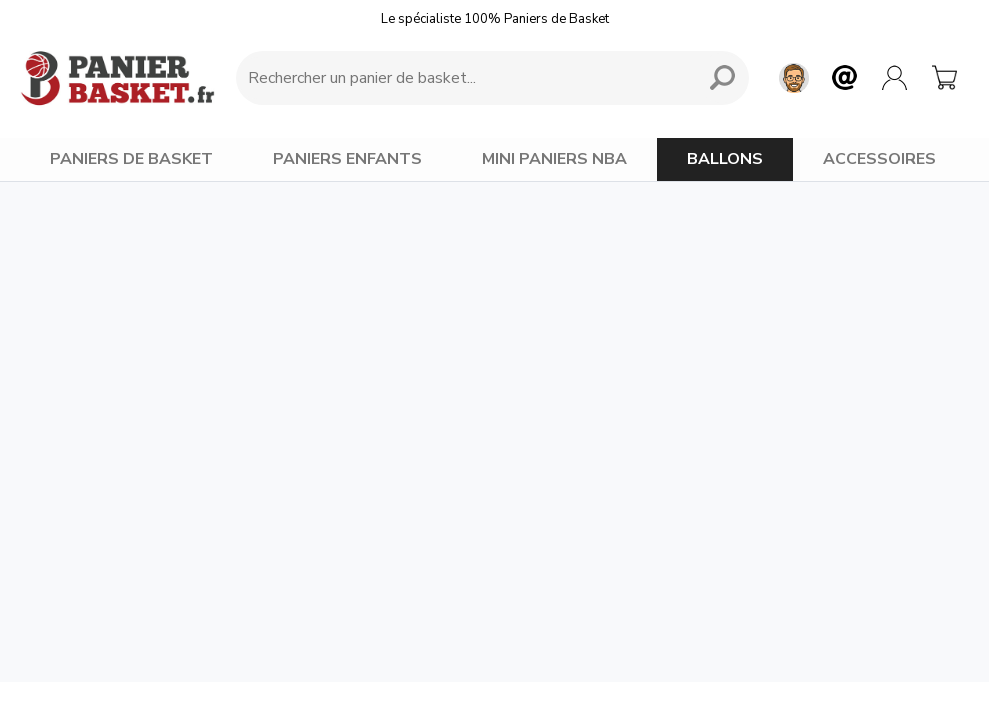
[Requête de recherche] (462, 78)
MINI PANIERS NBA (554, 159)
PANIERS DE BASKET (131, 159)
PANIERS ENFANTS (347, 159)
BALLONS (725, 159)
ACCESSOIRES (879, 159)
